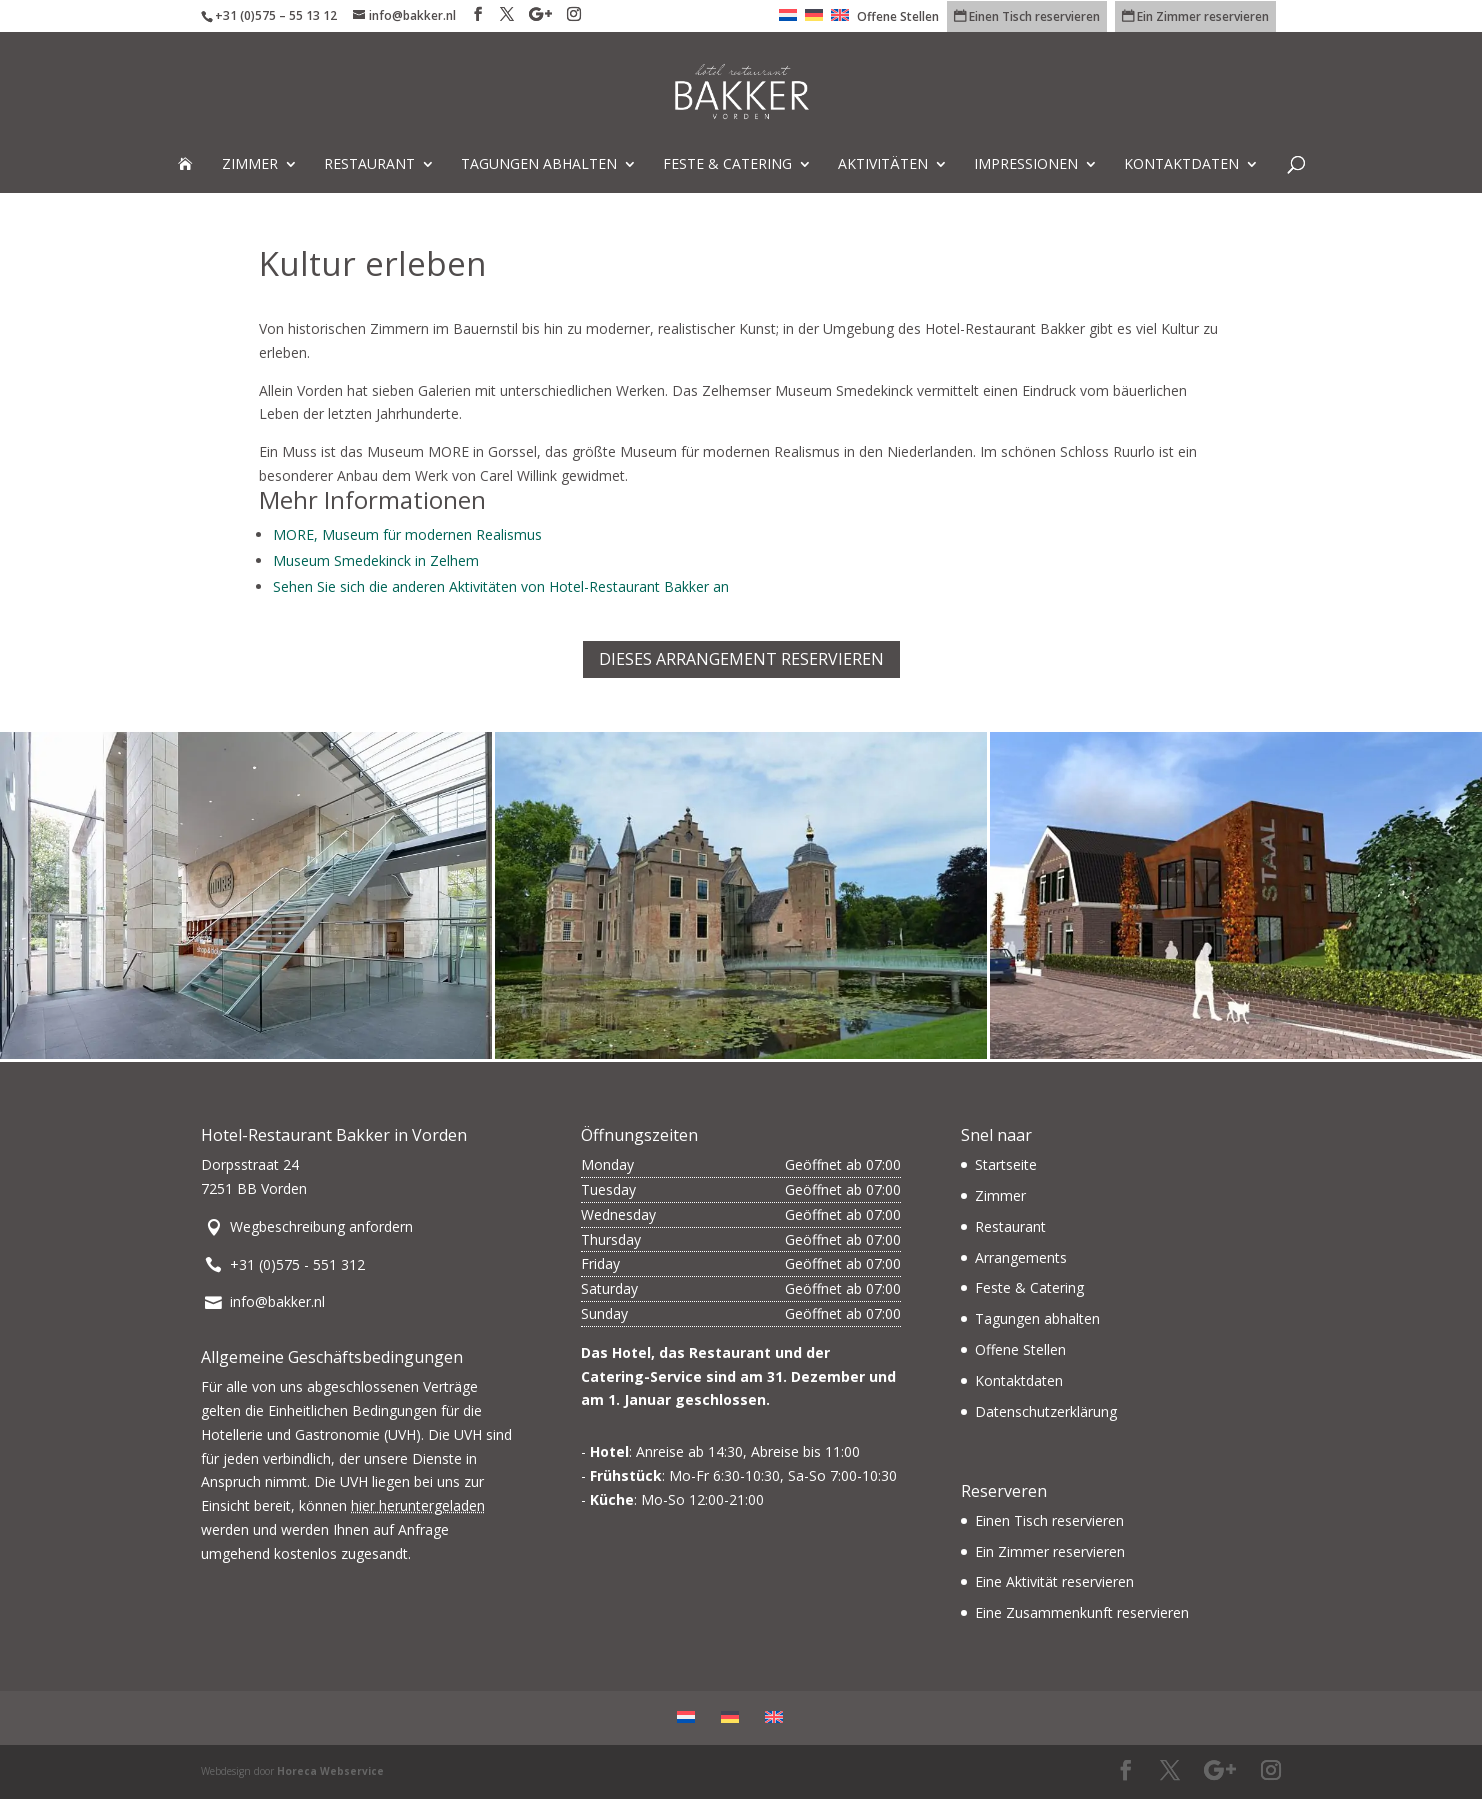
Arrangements (1021, 1257)
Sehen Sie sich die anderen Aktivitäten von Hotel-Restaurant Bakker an (501, 586)
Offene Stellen (898, 18)
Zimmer (250, 165)
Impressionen (1026, 165)
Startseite (1006, 1164)
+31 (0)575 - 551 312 (297, 1264)
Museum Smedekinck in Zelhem (376, 560)
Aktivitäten (883, 165)
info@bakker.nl (277, 1301)
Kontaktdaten (1181, 165)
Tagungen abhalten (539, 165)
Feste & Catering (727, 165)
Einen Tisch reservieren (1049, 1520)
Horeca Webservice (330, 1771)
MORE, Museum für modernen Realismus (407, 534)
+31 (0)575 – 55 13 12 (276, 15)
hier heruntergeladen (418, 1505)
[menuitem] (788, 20)
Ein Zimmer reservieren (1050, 1551)
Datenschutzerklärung (1046, 1411)
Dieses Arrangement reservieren (741, 659)
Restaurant (369, 165)
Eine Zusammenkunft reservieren (1082, 1612)
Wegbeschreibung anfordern (321, 1226)
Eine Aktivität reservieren (1054, 1581)
